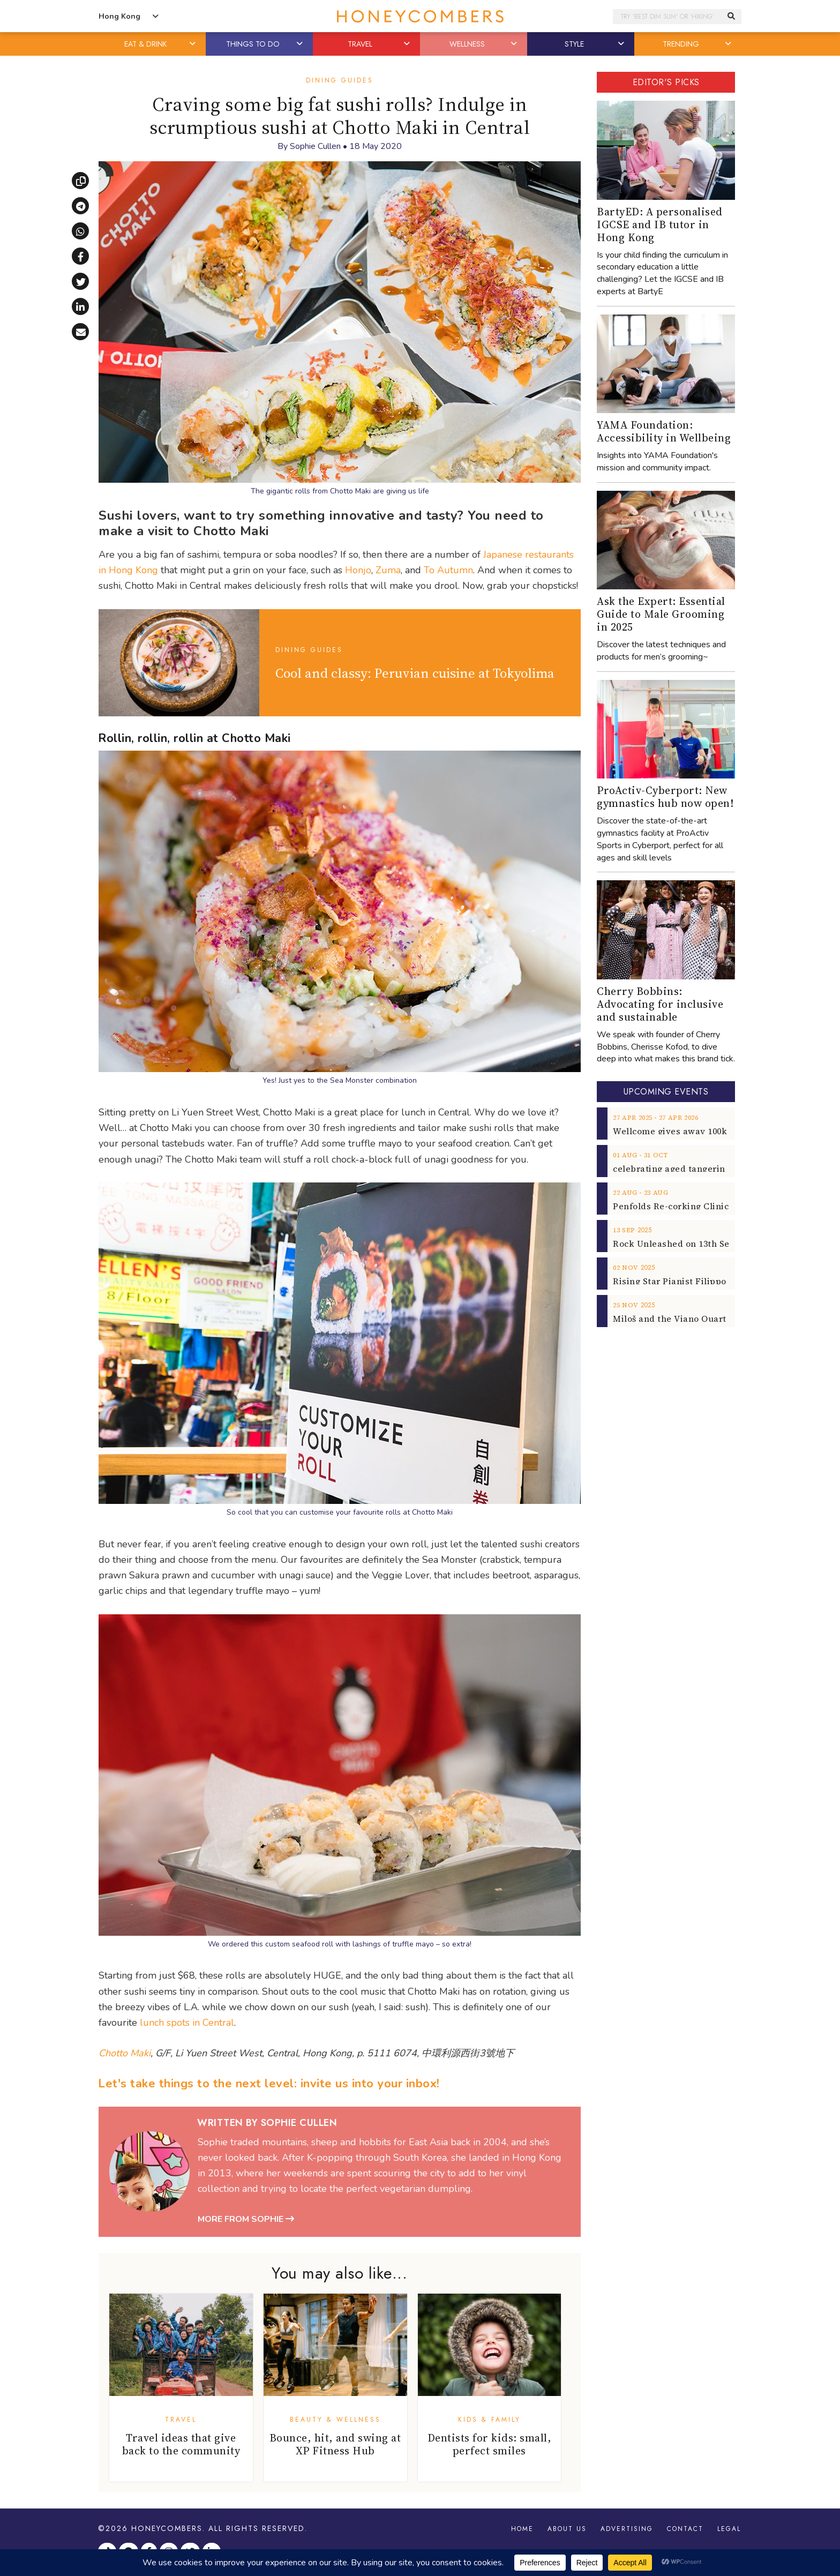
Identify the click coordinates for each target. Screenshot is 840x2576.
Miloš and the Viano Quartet (674, 1318)
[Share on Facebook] (80, 256)
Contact (685, 2529)
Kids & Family (489, 2419)
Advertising (627, 2529)
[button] (193, 44)
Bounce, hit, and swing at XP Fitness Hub (335, 2444)
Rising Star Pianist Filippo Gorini (684, 1281)
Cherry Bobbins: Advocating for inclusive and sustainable (660, 1004)
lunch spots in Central (187, 2022)
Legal (729, 2529)
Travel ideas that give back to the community (181, 2444)
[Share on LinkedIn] (80, 306)
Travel (181, 2419)
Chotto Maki (125, 2053)
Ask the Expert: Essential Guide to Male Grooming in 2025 (661, 614)
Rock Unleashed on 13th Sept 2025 (686, 1243)
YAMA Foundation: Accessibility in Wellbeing (664, 431)
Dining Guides (339, 80)
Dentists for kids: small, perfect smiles (490, 2444)
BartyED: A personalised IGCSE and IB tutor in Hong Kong (660, 224)
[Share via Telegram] (80, 205)
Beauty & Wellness (335, 2419)
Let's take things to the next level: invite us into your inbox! (269, 2084)
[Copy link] (80, 180)
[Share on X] (80, 281)
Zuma (388, 570)
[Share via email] (80, 331)
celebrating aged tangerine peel (682, 1168)
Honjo (358, 570)
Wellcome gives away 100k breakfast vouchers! (714, 1131)
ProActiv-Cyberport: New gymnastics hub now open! (665, 797)
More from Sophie (246, 2219)
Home (522, 2529)
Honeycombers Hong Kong (420, 16)
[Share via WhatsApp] (80, 230)
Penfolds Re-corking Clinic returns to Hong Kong (718, 1206)
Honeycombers (166, 2528)
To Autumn (448, 570)
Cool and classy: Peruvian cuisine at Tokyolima (414, 673)
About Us (567, 2529)
